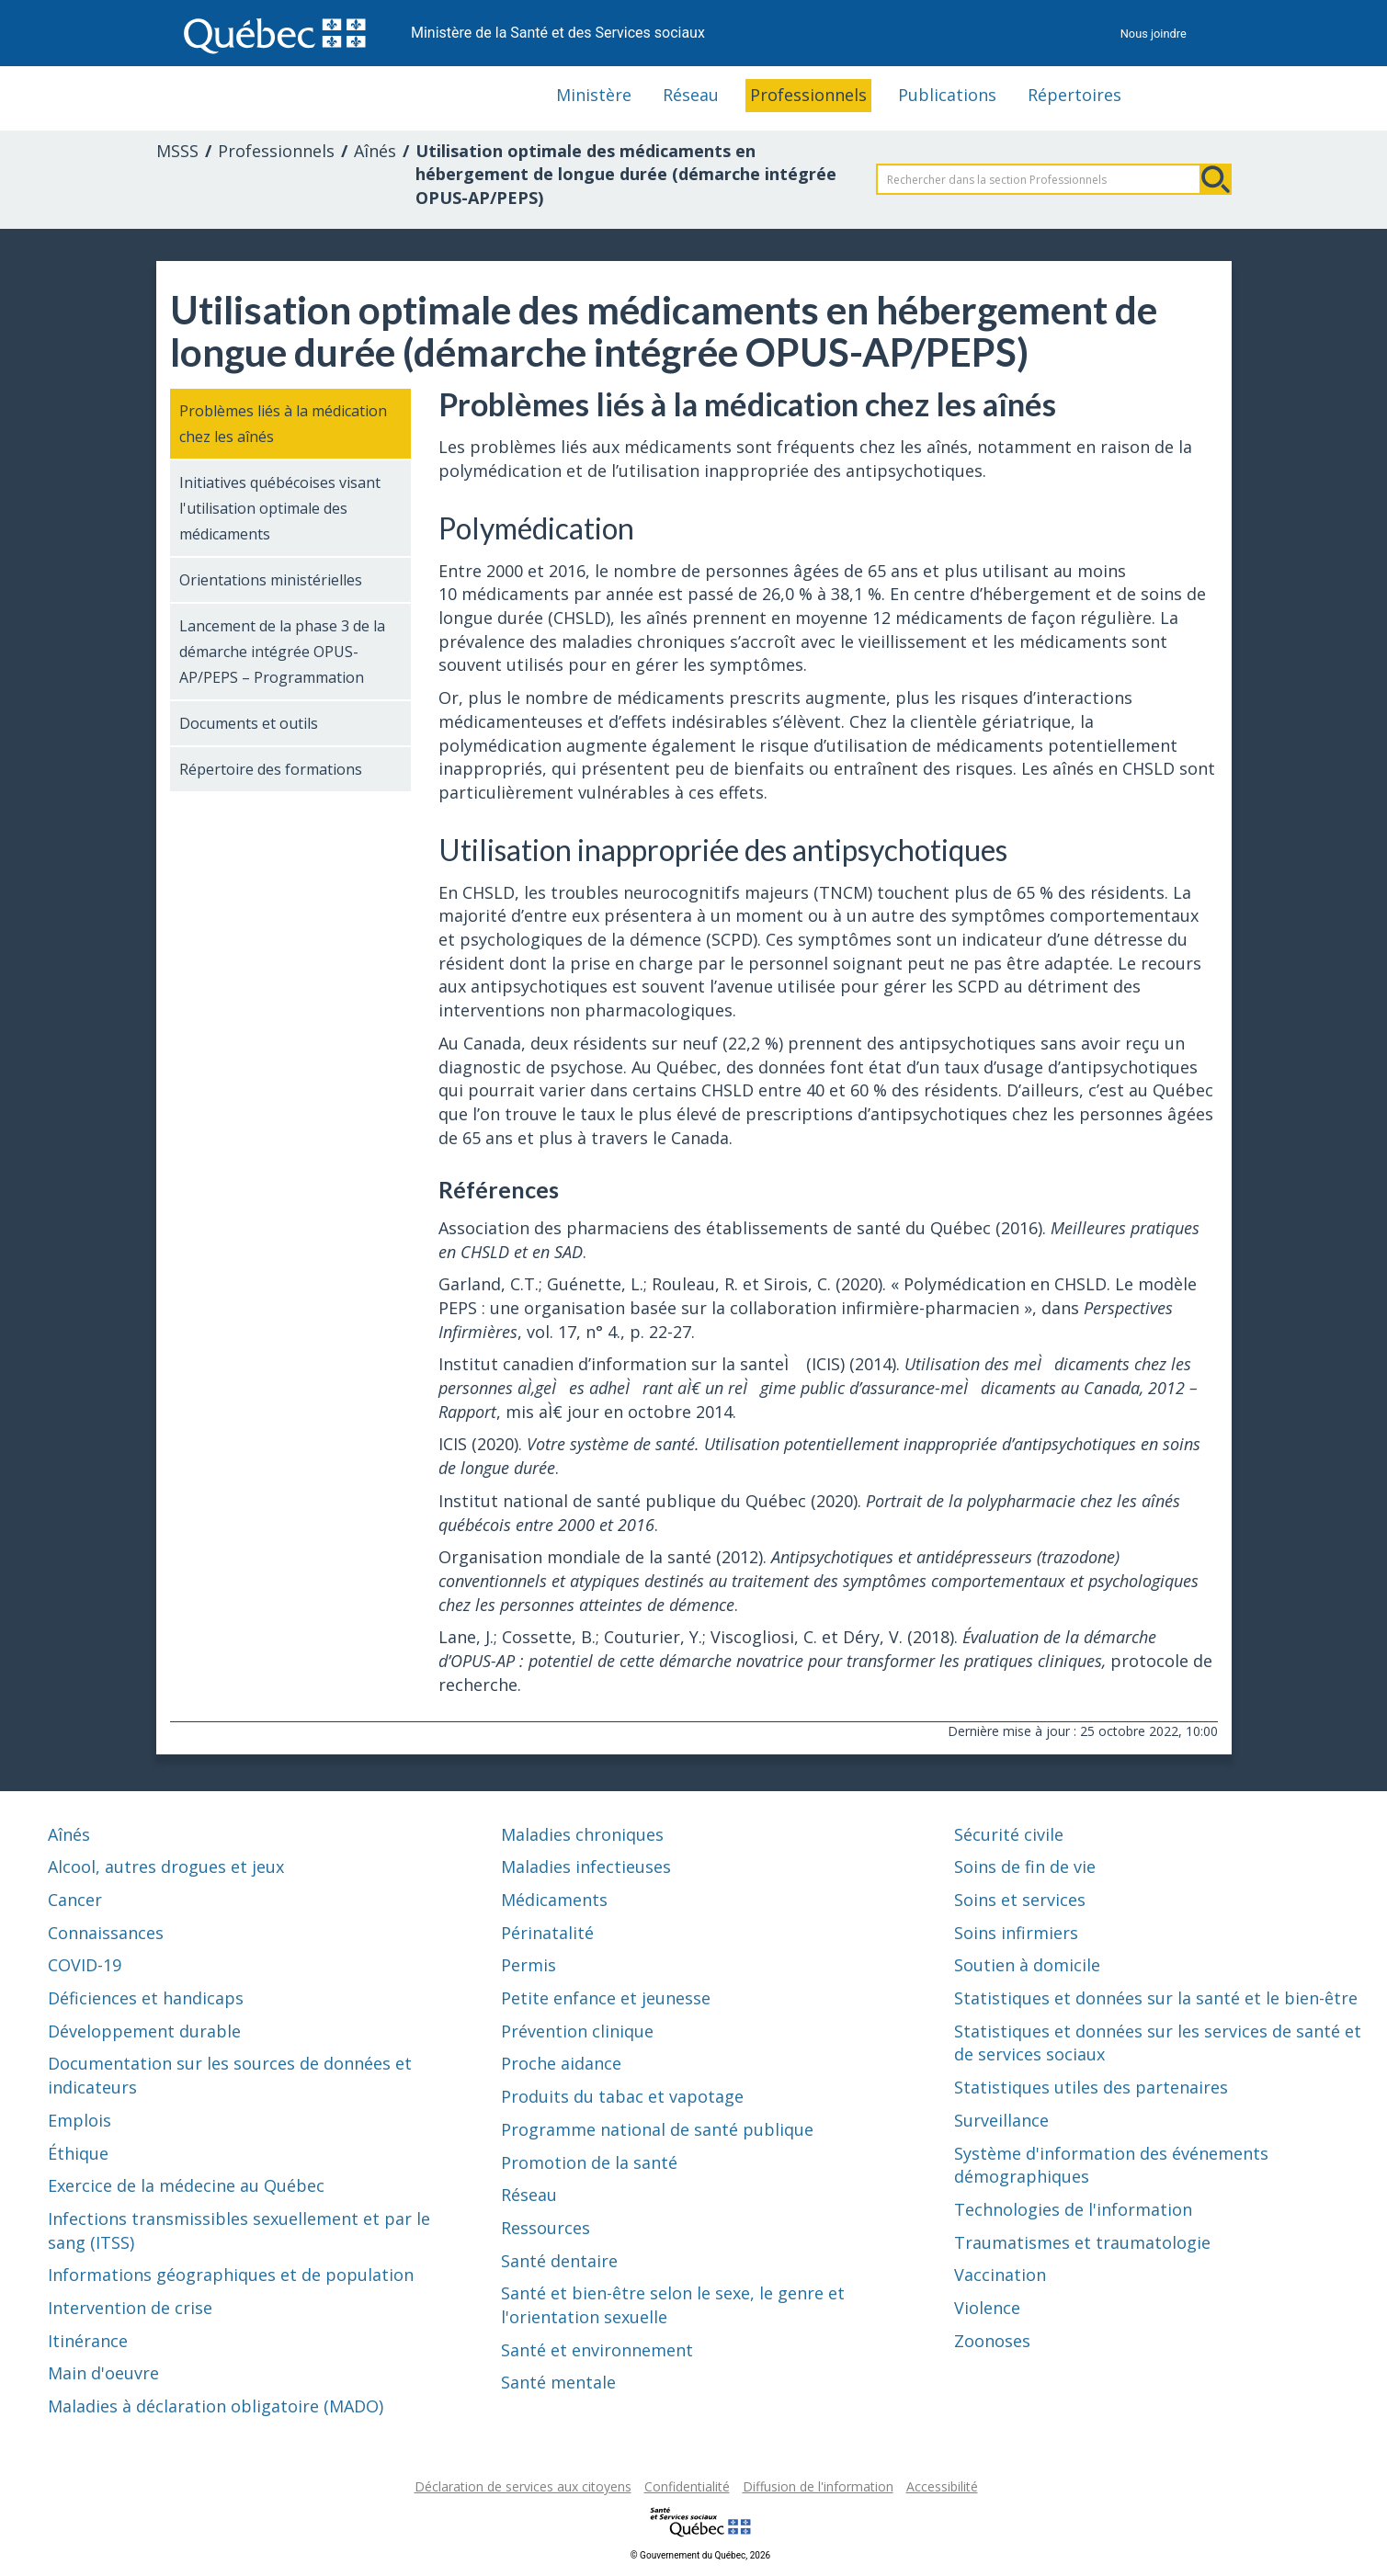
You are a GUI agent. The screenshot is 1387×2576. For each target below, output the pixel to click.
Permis (528, 1965)
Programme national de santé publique (657, 2129)
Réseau (691, 95)
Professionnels (808, 95)
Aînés (375, 151)
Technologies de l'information (1073, 2209)
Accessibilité (942, 2486)
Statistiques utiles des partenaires (1091, 2087)
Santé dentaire (559, 2261)
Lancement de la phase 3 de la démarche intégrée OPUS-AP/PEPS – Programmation (282, 651)
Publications (947, 95)
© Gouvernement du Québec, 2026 (700, 2555)
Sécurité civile (1008, 1834)
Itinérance (88, 2341)
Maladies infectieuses (586, 1866)
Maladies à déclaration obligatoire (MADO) (215, 2406)
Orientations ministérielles (270, 580)
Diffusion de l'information (818, 2486)
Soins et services (1020, 1900)
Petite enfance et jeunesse (606, 1998)
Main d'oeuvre (103, 2373)
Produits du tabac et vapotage (622, 2096)
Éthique (78, 2153)
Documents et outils (248, 723)
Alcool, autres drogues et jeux (166, 1866)
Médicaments (554, 1900)
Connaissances (106, 1933)
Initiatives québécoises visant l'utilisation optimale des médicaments (280, 508)
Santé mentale (558, 2382)
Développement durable (144, 2031)
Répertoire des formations (270, 769)
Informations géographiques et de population (231, 2275)
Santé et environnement (597, 2350)
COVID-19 (84, 1965)
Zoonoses (992, 2341)
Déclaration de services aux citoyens (523, 2486)
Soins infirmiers (1016, 1933)
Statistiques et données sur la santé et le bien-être (1156, 1998)
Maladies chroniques (582, 1834)
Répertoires (1074, 95)
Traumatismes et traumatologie (1082, 2242)
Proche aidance (561, 2063)
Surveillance (1001, 2120)
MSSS (177, 151)
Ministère (593, 95)
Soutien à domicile (1027, 1965)
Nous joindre (1153, 33)
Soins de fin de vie (1025, 1866)
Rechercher (1216, 179)
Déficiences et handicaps (146, 1998)
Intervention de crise (130, 2308)
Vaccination (1000, 2275)
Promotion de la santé (589, 2162)
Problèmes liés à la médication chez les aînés (283, 424)
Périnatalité (547, 1933)
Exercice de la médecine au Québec (186, 2185)
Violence (987, 2308)
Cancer (75, 1900)
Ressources (545, 2228)
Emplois (79, 2120)
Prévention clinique (577, 2031)
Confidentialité (687, 2486)
